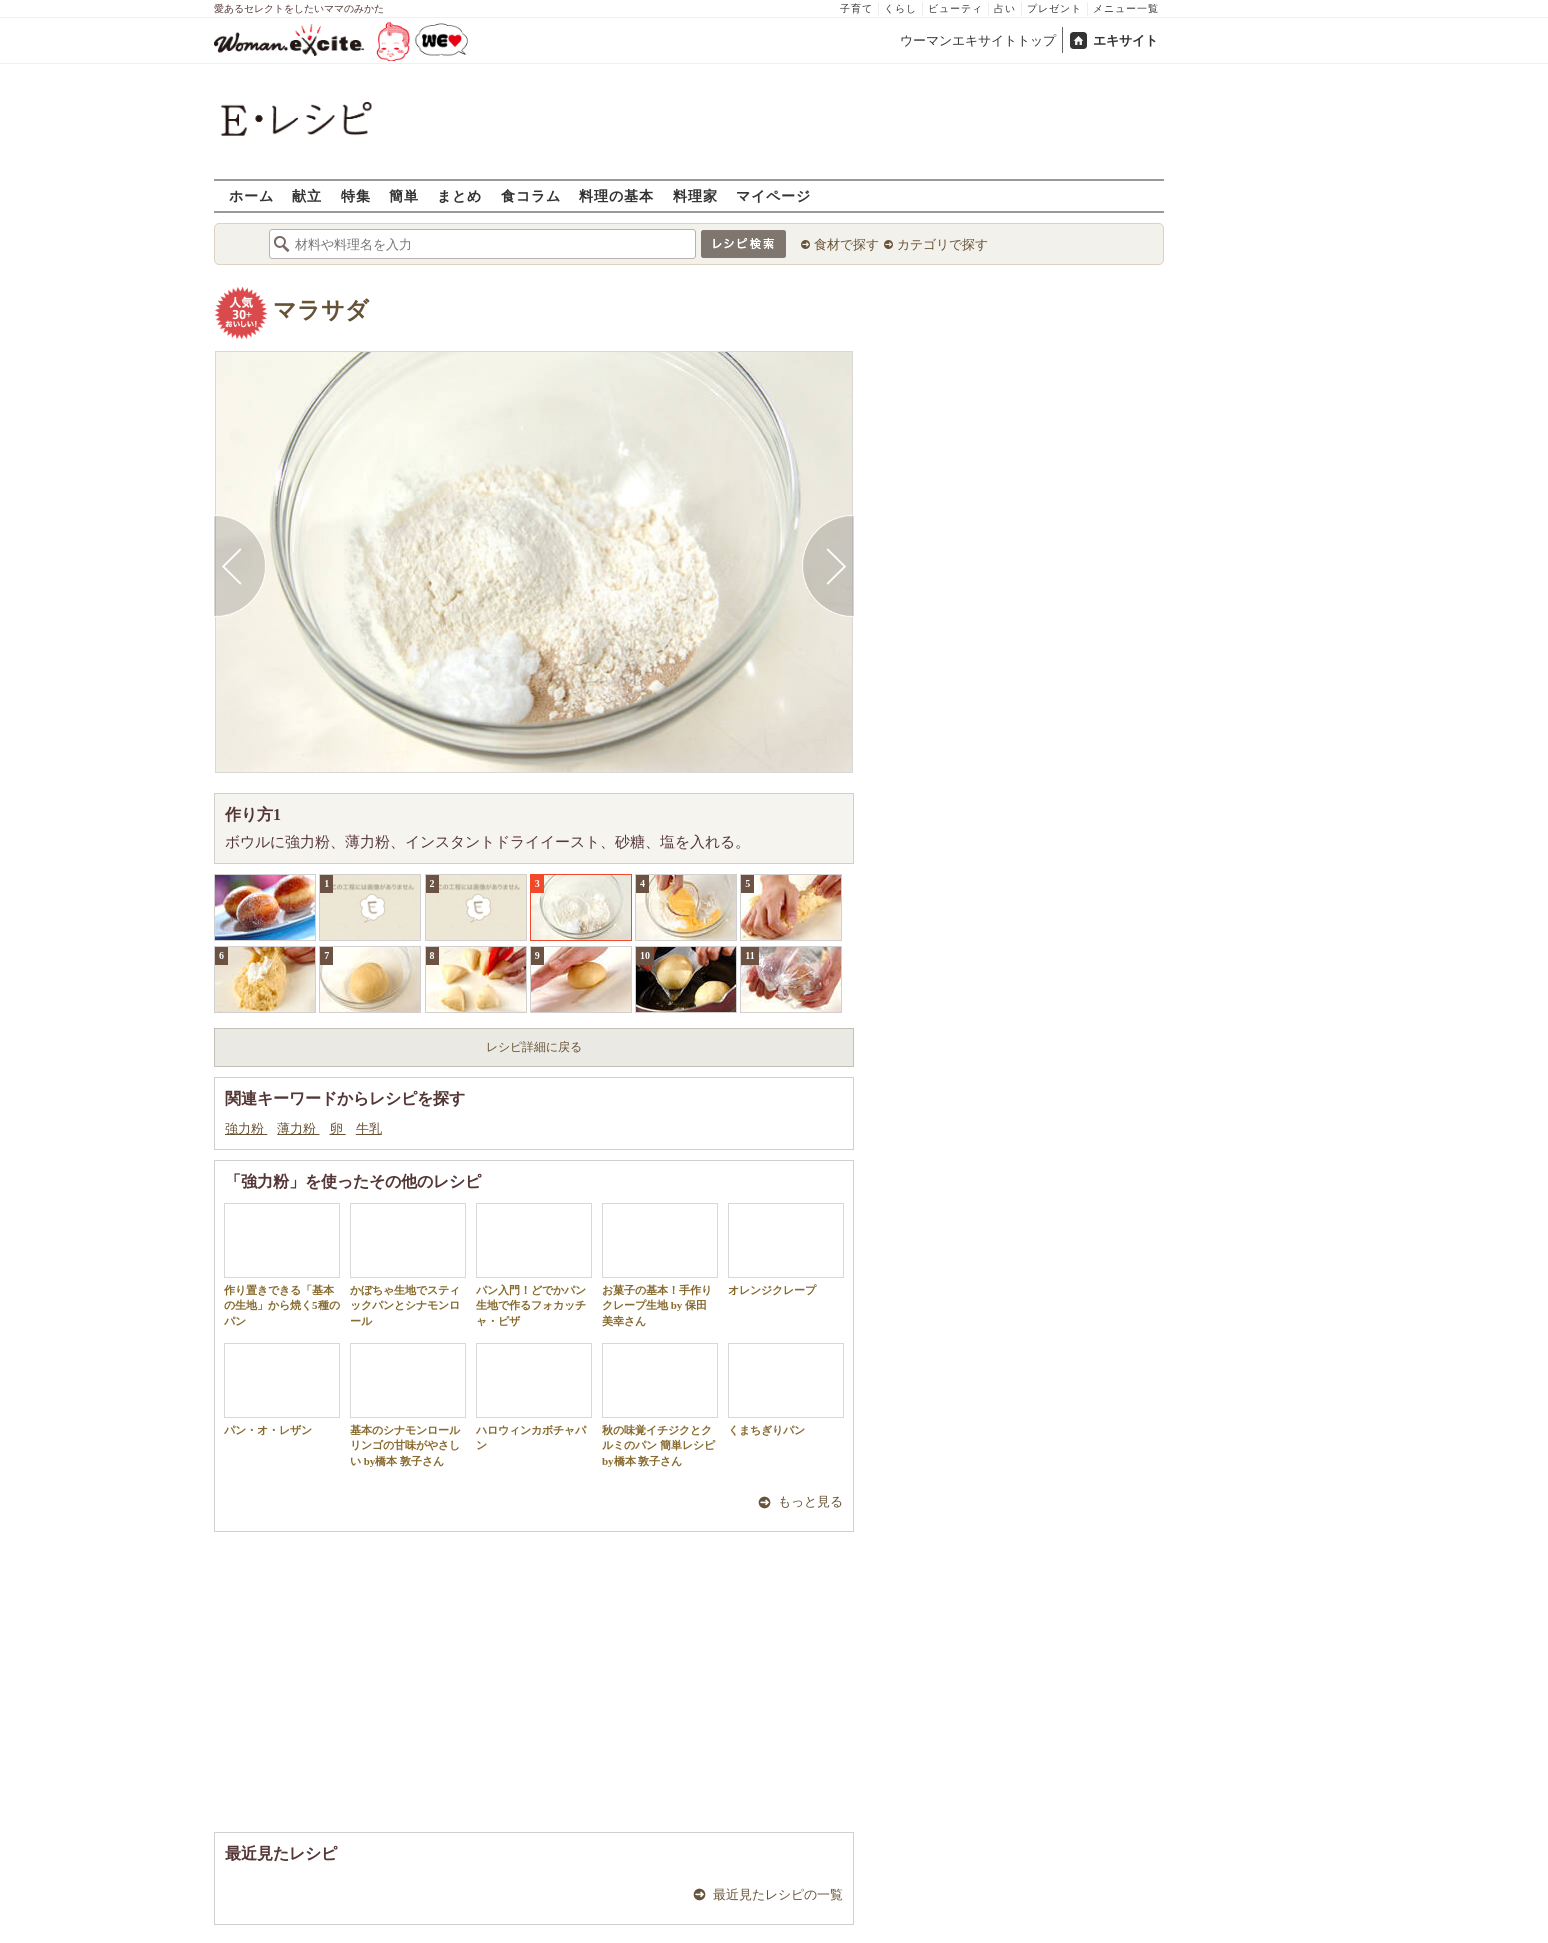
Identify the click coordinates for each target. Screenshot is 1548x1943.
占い (1005, 8)
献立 (307, 195)
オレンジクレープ (786, 1249)
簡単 (404, 195)
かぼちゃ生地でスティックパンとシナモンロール (408, 1265)
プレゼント (1054, 8)
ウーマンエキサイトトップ (978, 40)
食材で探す (846, 244)
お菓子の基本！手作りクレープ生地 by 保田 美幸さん (660, 1265)
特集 (356, 195)
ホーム (251, 195)
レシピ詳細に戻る (534, 1047)
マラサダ (321, 310)
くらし (900, 8)
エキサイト (1125, 40)
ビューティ (955, 8)
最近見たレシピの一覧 (778, 1894)
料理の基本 (616, 195)
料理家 (695, 195)
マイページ (773, 195)
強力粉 (246, 1128)
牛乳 (369, 1128)
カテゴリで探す (942, 244)
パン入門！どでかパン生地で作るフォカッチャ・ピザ (534, 1265)
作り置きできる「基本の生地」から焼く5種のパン (282, 1265)
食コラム (531, 195)
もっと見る (810, 1501)
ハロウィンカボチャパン (534, 1397)
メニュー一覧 (1126, 8)
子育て (856, 8)
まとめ (459, 195)
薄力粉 (298, 1128)
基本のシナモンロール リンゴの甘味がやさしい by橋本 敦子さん (408, 1405)
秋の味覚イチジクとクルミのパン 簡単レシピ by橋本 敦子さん (660, 1405)
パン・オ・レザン (282, 1389)
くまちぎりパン (786, 1389)
